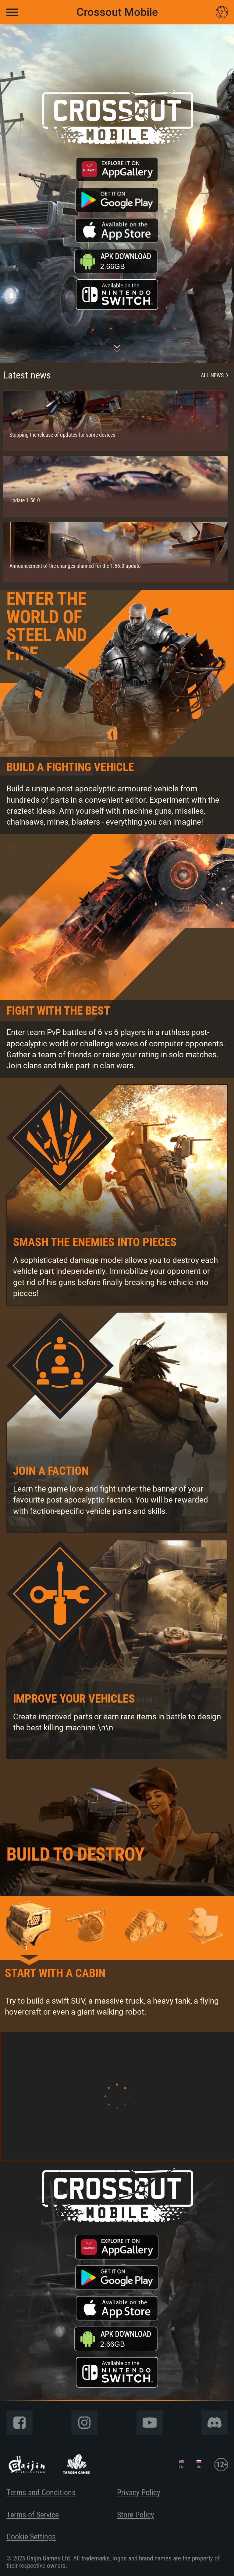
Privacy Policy (138, 2492)
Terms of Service (32, 2514)
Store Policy (135, 2514)
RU (199, 2467)
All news (214, 375)
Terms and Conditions (41, 2492)
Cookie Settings (31, 2536)
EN (181, 2467)
